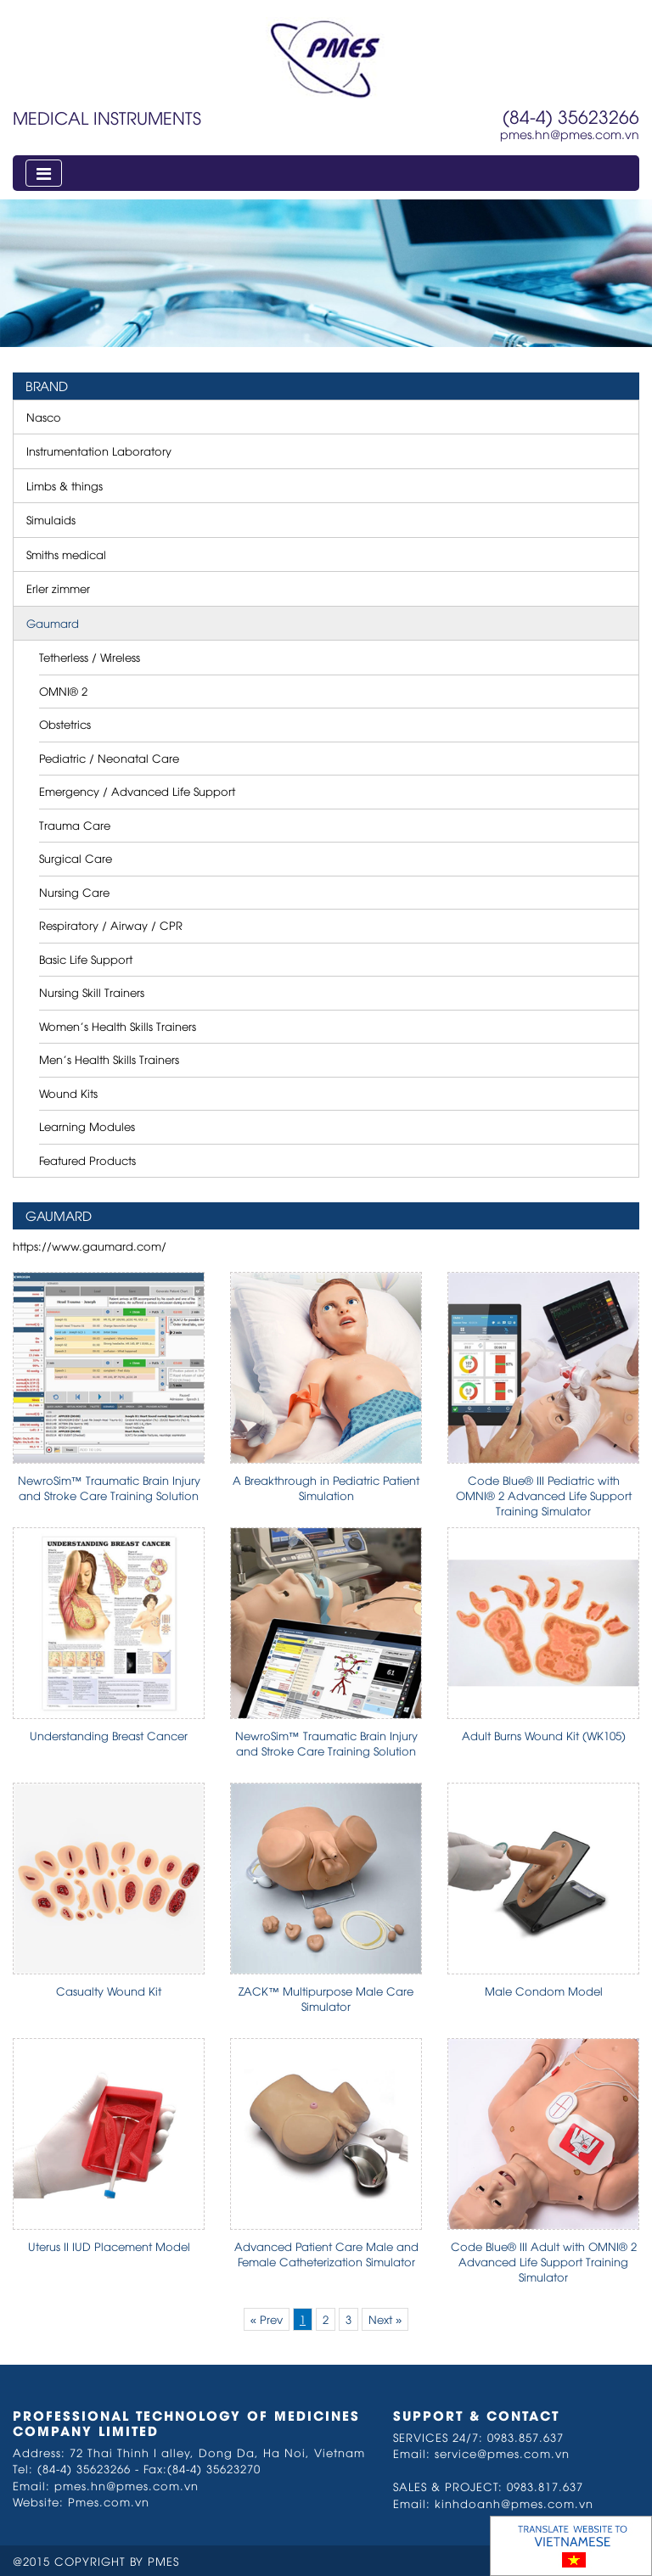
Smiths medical (66, 554)
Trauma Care (74, 824)
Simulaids (51, 519)
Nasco (43, 416)
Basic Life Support (85, 958)
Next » (385, 2319)
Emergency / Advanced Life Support (137, 790)
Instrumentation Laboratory (98, 450)
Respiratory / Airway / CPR (111, 924)
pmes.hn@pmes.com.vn (569, 134)
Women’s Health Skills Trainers (117, 1025)
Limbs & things (64, 485)
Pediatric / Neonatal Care (109, 757)
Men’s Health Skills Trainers (109, 1059)
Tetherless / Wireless (89, 656)
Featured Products (87, 1160)
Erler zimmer (58, 588)
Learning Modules (87, 1126)
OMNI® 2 (63, 690)
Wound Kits (68, 1092)
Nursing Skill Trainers (91, 992)
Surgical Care (75, 857)
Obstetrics (65, 723)
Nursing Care (74, 891)
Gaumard (52, 622)
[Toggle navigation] (43, 173)
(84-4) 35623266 (571, 116)
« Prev (266, 2319)
